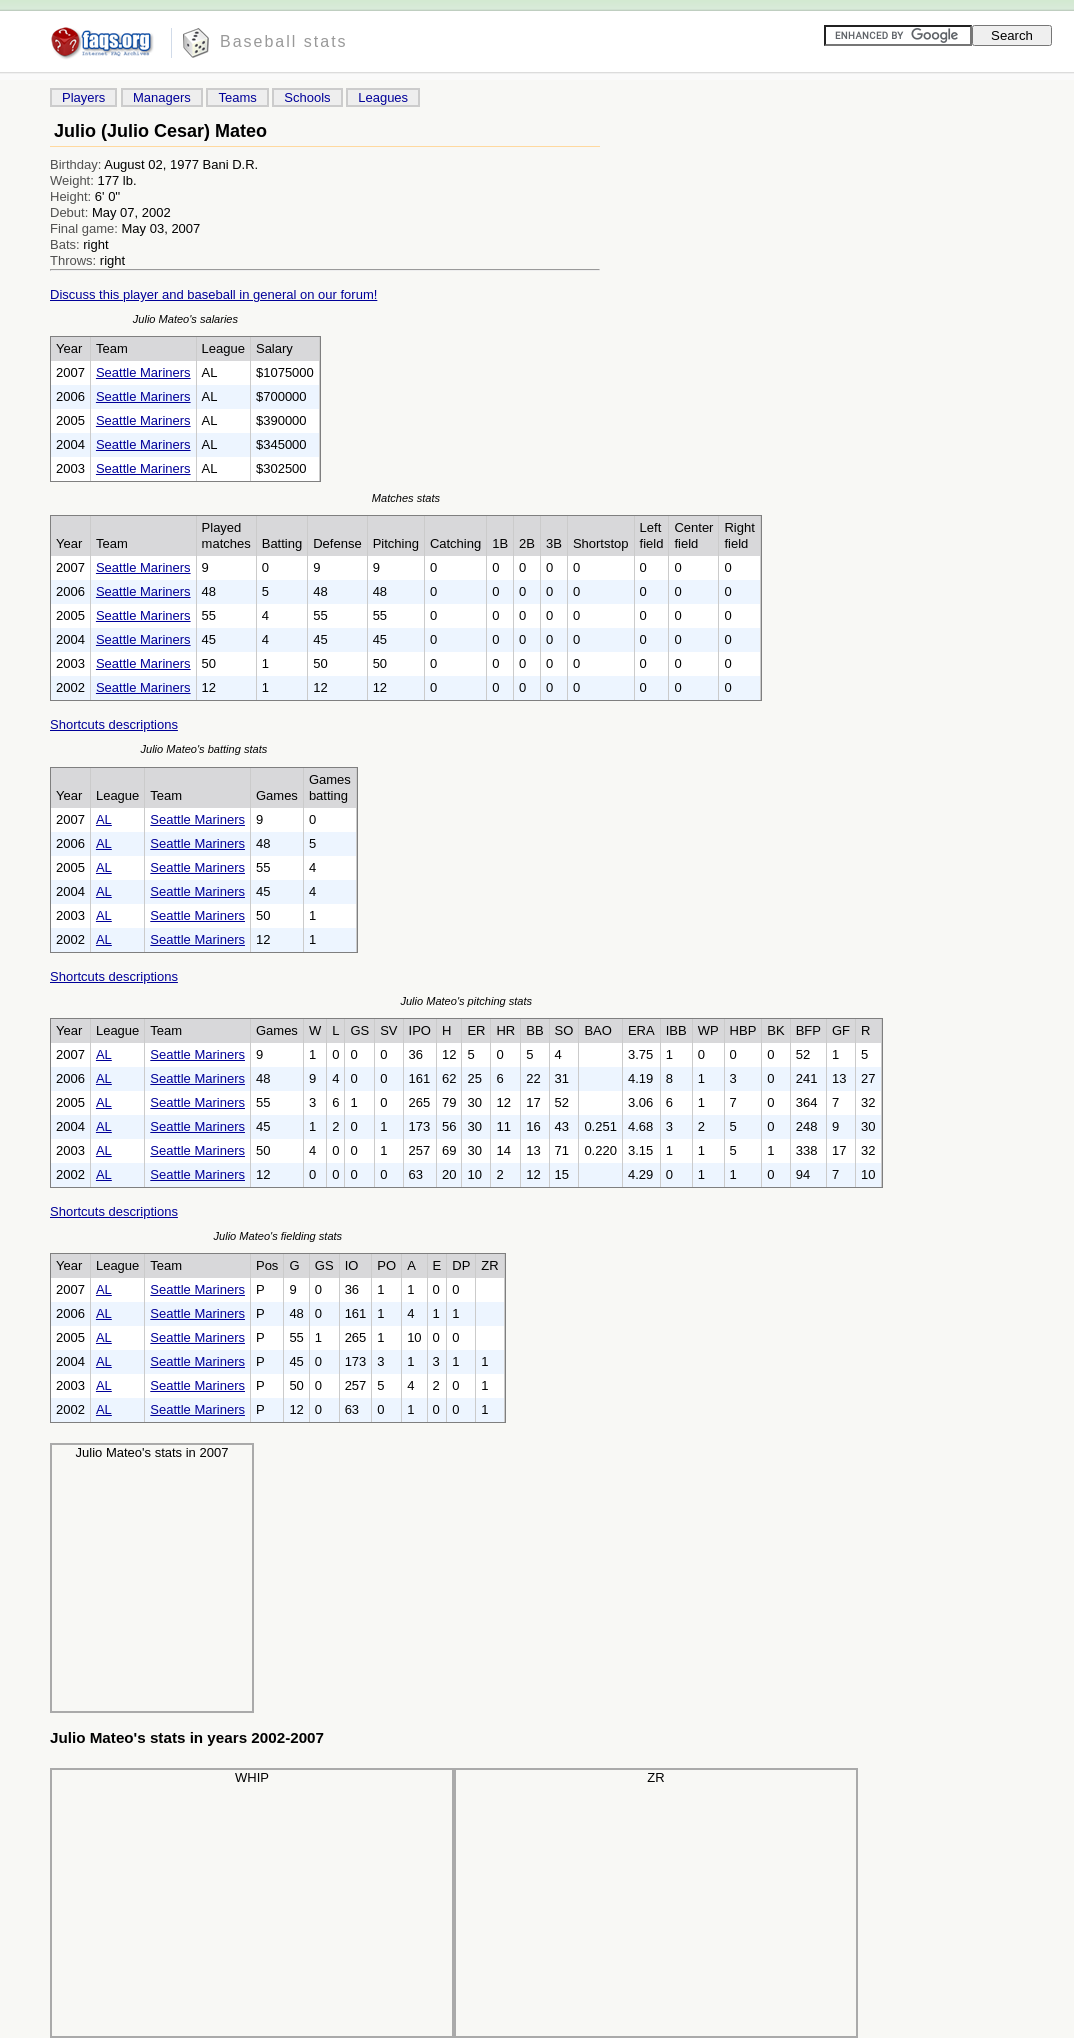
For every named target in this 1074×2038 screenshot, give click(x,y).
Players (83, 97)
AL (104, 819)
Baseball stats (284, 41)
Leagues (383, 97)
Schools (307, 97)
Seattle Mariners (143, 372)
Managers (162, 97)
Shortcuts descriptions (114, 724)
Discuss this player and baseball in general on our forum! (213, 294)
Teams (237, 97)
